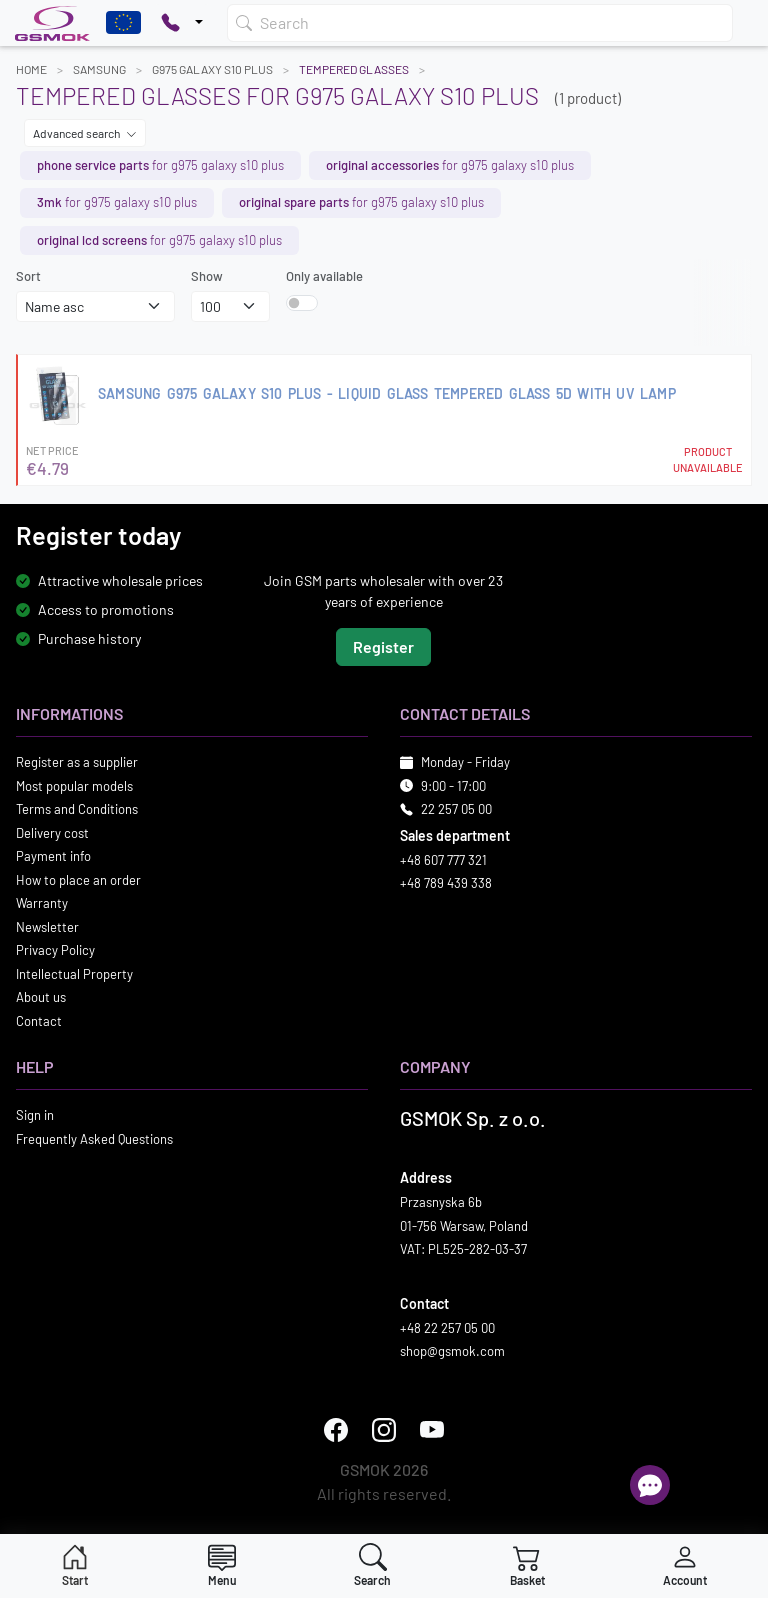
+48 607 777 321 (443, 860)
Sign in (35, 1116)
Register (383, 647)
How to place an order (78, 880)
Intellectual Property (74, 974)
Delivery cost (52, 833)
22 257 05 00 (456, 810)
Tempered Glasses (354, 69)
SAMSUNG (99, 69)
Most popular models (74, 786)
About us (41, 998)
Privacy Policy (55, 951)
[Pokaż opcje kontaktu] (182, 23)
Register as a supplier (77, 763)
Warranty (42, 904)
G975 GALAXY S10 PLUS (212, 69)
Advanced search (85, 133)
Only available (324, 276)
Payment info (53, 857)
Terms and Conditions (77, 810)
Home (31, 69)
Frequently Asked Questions (94, 1139)
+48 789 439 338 (446, 884)
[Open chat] (650, 1485)
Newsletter (47, 927)
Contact (39, 1021)
